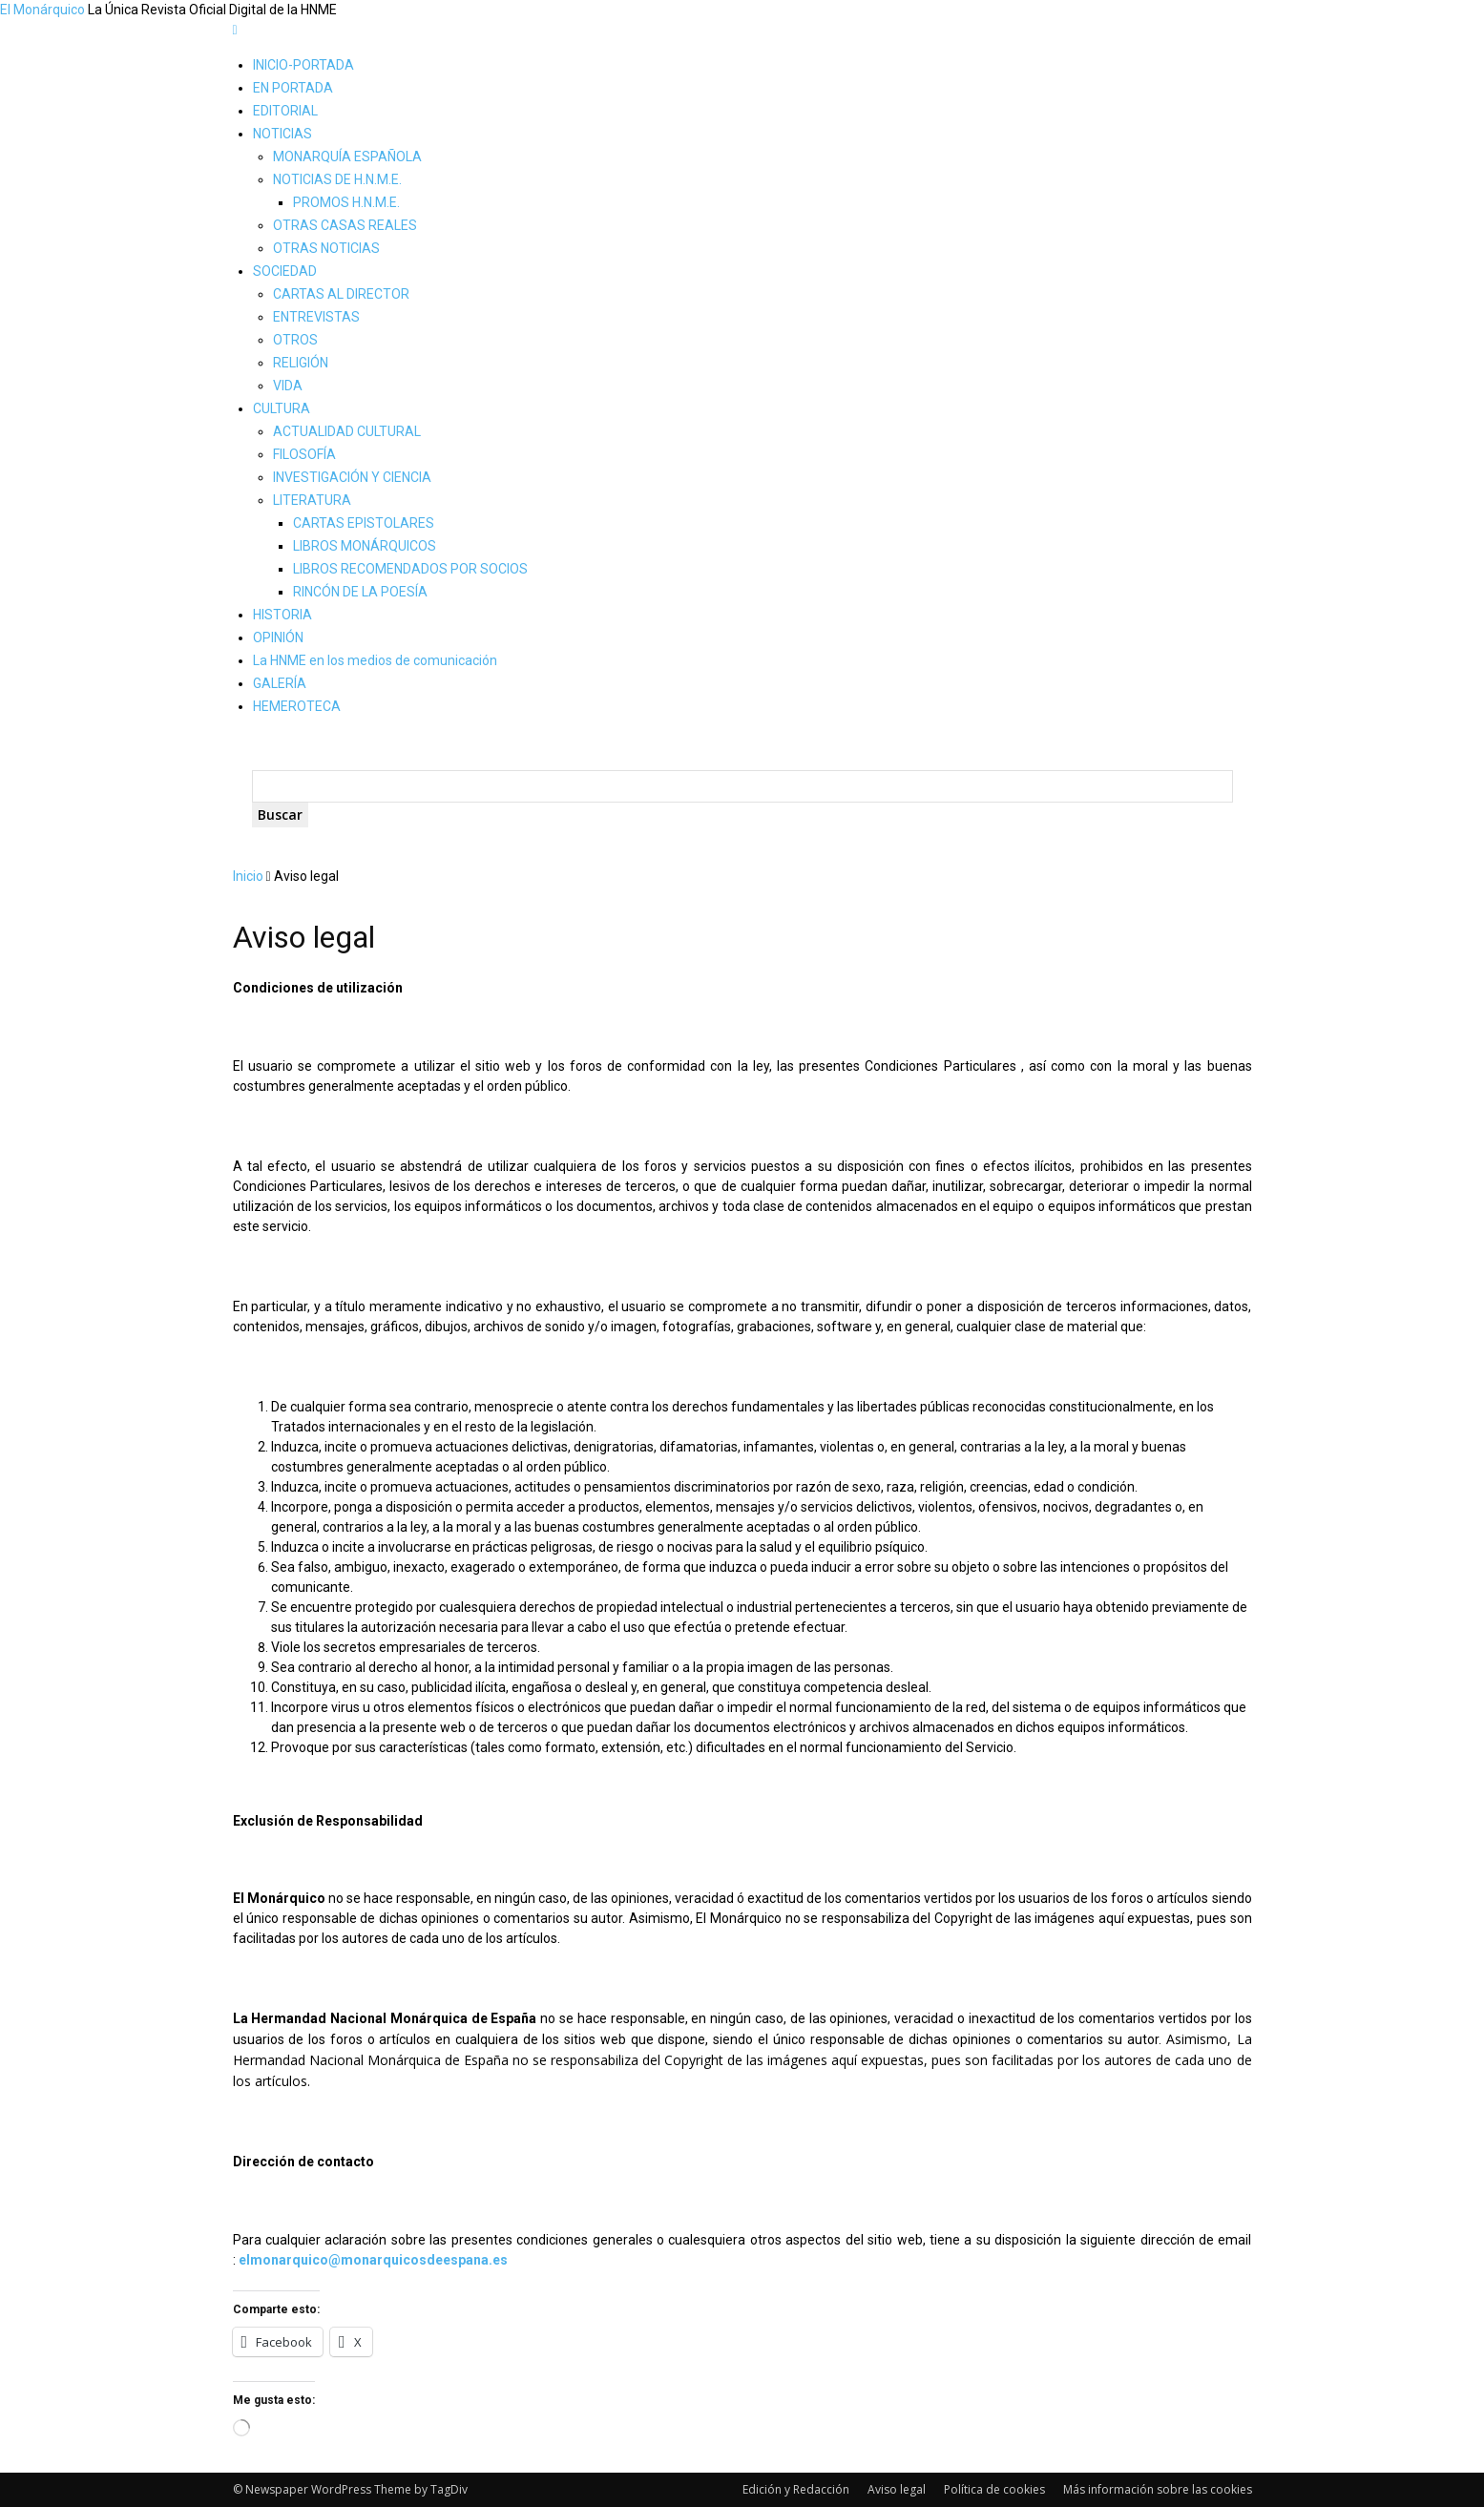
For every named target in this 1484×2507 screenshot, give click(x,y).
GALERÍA (279, 683)
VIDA (288, 385)
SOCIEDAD (285, 271)
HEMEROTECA (297, 706)
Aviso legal (896, 2489)
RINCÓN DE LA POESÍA (360, 591)
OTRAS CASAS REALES (345, 225)
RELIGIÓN (300, 362)
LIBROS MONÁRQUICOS (364, 546)
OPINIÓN (278, 637)
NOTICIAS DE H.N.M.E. (337, 179)
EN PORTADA (293, 87)
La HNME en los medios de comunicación (375, 660)
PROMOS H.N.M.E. (346, 202)
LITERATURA (312, 500)
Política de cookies (994, 2489)
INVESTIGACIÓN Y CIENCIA (352, 477)
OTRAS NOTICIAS (326, 248)
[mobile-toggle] (235, 29)
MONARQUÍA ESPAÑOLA (347, 156)
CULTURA (281, 408)
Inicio (248, 876)
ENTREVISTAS (316, 316)
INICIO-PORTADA (303, 65)
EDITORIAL (285, 110)
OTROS (295, 339)
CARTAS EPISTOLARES (363, 523)
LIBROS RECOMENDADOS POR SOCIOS (410, 568)
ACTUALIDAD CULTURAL (347, 431)
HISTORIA (282, 614)
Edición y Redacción (795, 2489)
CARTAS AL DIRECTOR (341, 294)
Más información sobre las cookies (1157, 2489)
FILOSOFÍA (304, 454)
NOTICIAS (282, 133)
